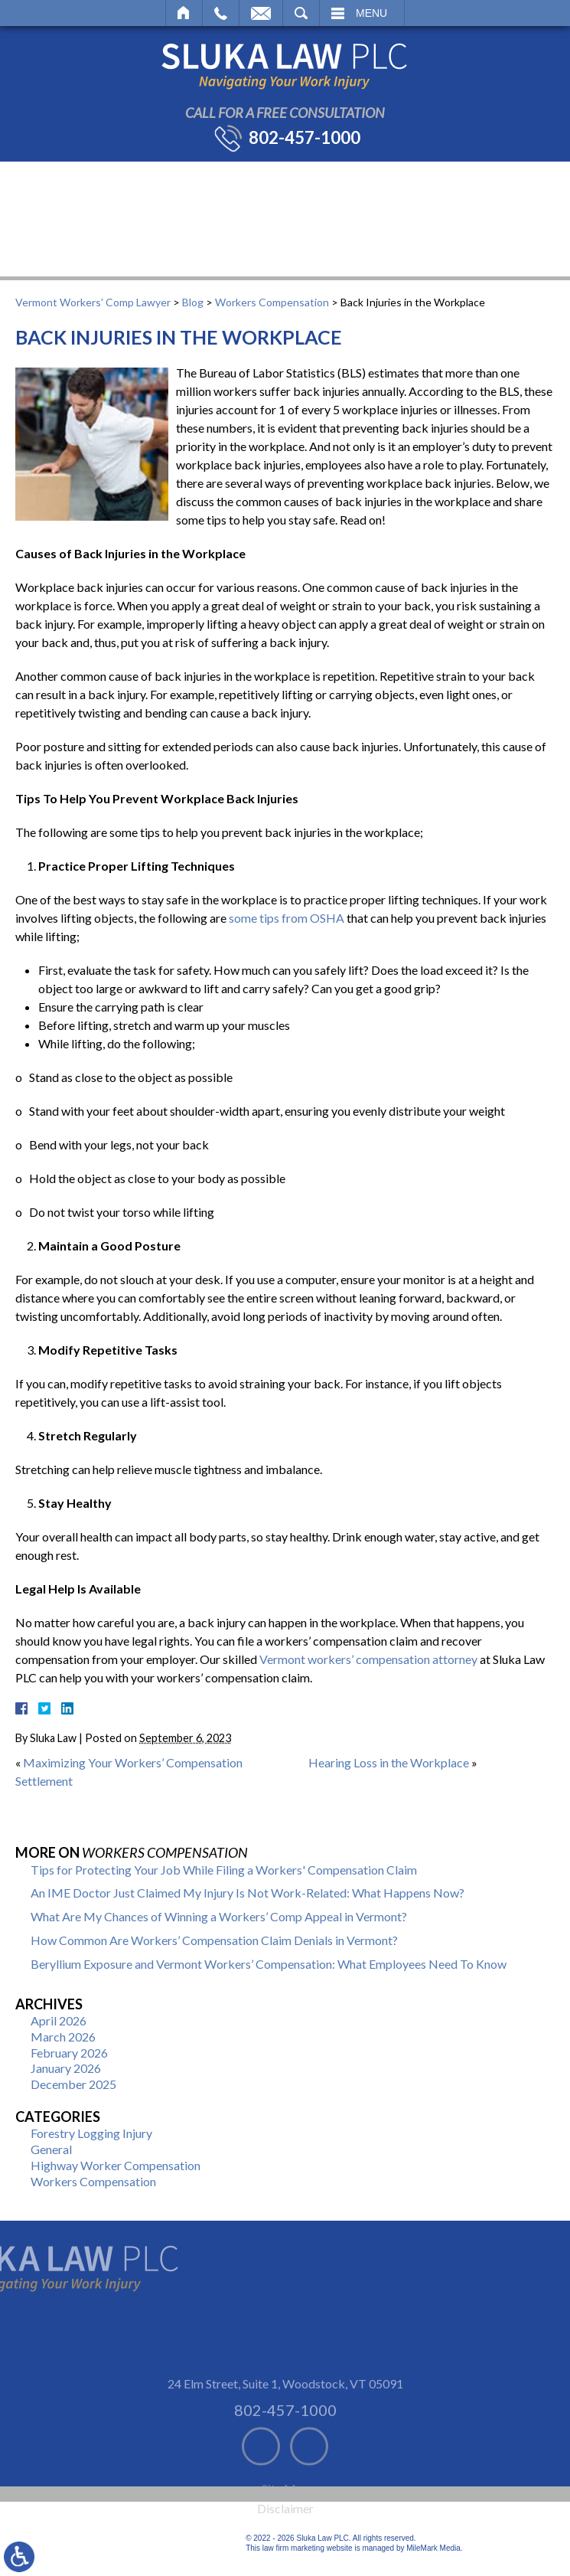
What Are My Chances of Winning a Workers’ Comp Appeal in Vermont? (219, 1916)
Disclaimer (285, 2553)
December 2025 (73, 2084)
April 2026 (58, 2020)
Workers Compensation (272, 302)
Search (301, 13)
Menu (371, 13)
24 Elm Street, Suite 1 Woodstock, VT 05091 (285, 2429)
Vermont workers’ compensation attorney (368, 1659)
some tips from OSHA (286, 917)
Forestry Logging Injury (91, 2133)
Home (184, 13)
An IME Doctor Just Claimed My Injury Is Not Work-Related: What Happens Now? (247, 1892)
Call (221, 13)
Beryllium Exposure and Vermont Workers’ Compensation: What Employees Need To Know (268, 1964)
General (51, 2149)
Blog (193, 302)
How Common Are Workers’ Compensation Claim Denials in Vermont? (214, 1940)
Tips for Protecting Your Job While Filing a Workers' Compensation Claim (224, 1869)
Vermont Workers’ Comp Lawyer (93, 302)
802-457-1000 (304, 137)
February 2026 (69, 2052)
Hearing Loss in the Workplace (388, 1762)
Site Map (285, 2533)
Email (260, 13)
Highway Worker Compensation (115, 2165)
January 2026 (66, 2068)
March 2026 (63, 2036)
